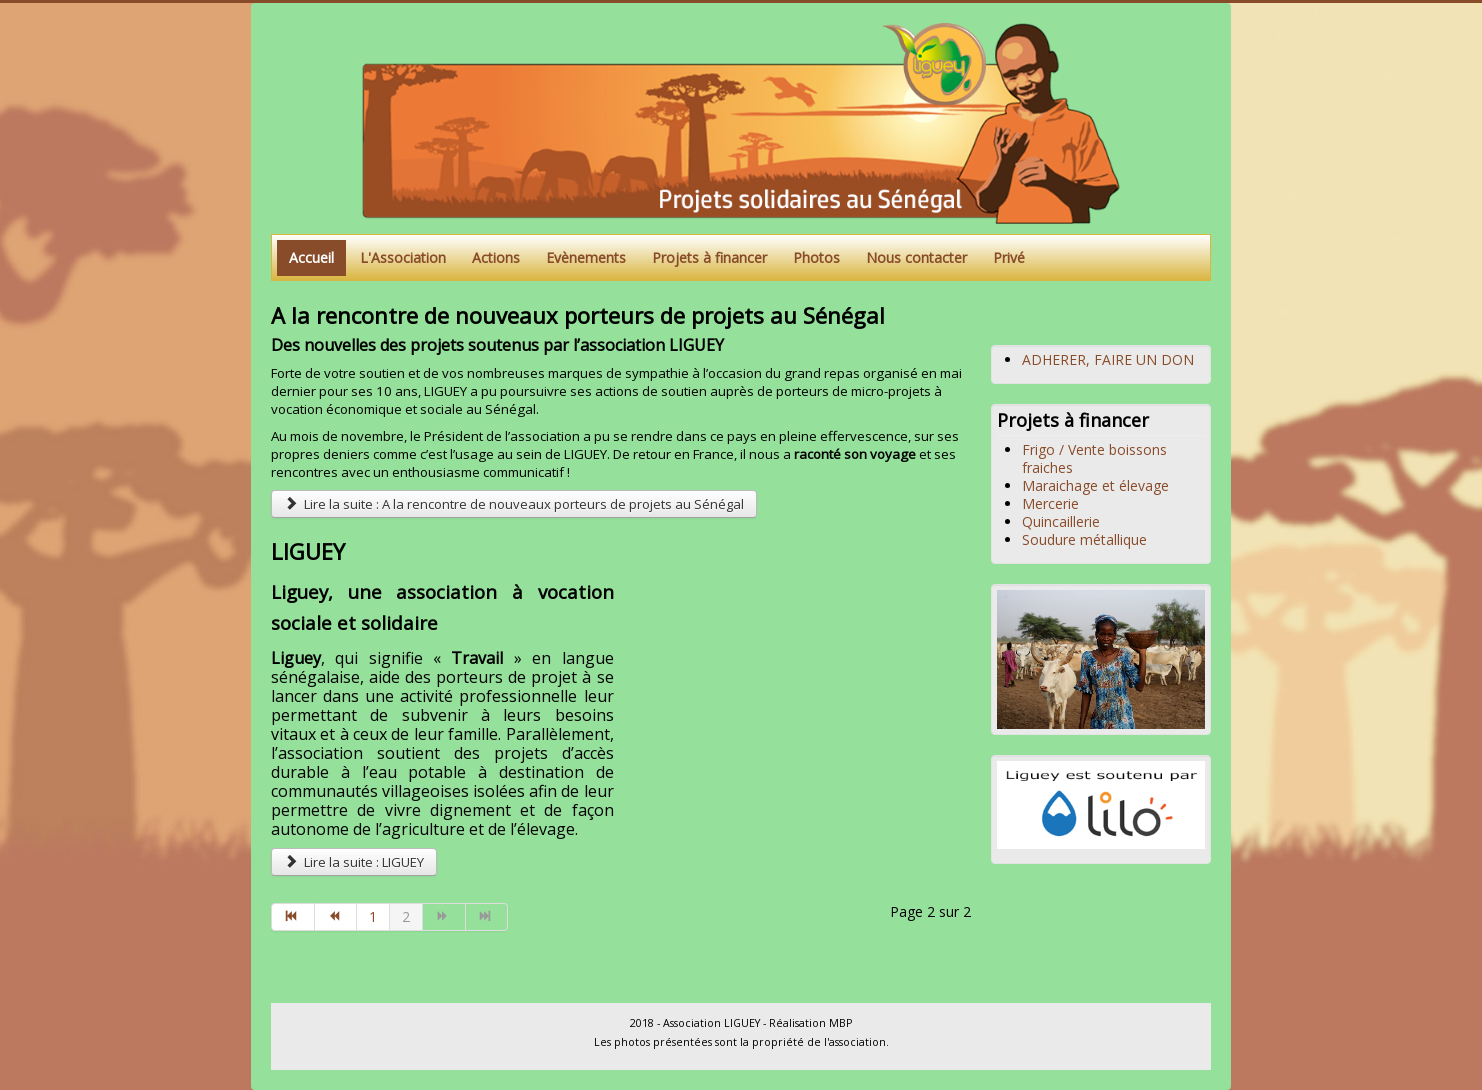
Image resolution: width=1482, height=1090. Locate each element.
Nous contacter (916, 257)
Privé (1009, 257)
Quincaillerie (1061, 521)
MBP (840, 1023)
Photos (816, 257)
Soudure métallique (1084, 539)
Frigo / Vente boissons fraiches (1094, 458)
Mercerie (1050, 503)
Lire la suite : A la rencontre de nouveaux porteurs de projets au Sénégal (514, 504)
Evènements (586, 257)
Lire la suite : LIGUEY (354, 862)
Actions (496, 257)
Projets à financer (709, 257)
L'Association (403, 257)
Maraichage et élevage (1095, 485)
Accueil (311, 257)
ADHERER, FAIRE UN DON (1108, 359)
